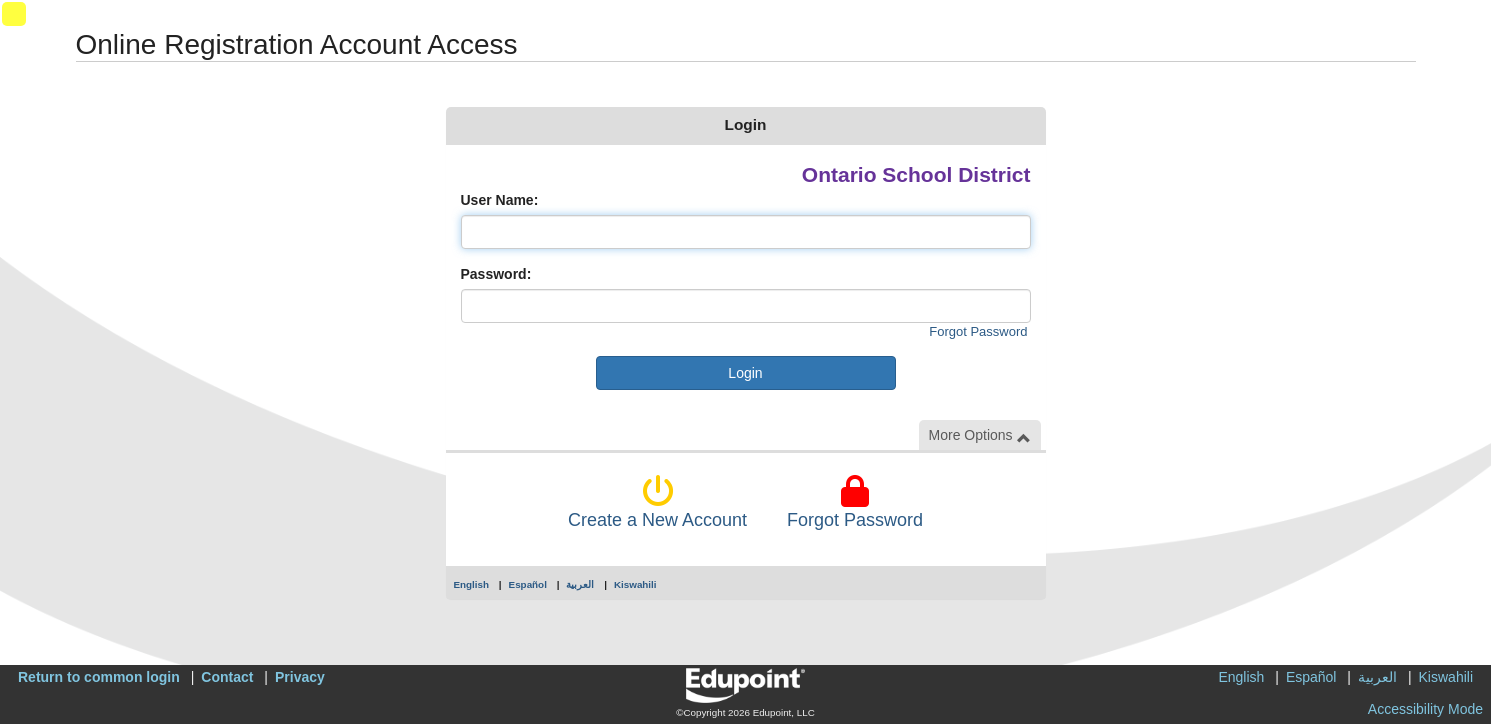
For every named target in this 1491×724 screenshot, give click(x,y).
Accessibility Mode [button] (1425, 709)
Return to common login (99, 677)
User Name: (500, 200)
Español (528, 584)
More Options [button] (980, 435)
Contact (227, 677)
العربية (580, 584)
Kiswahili (635, 584)
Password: (496, 274)
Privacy (300, 677)
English (472, 584)
